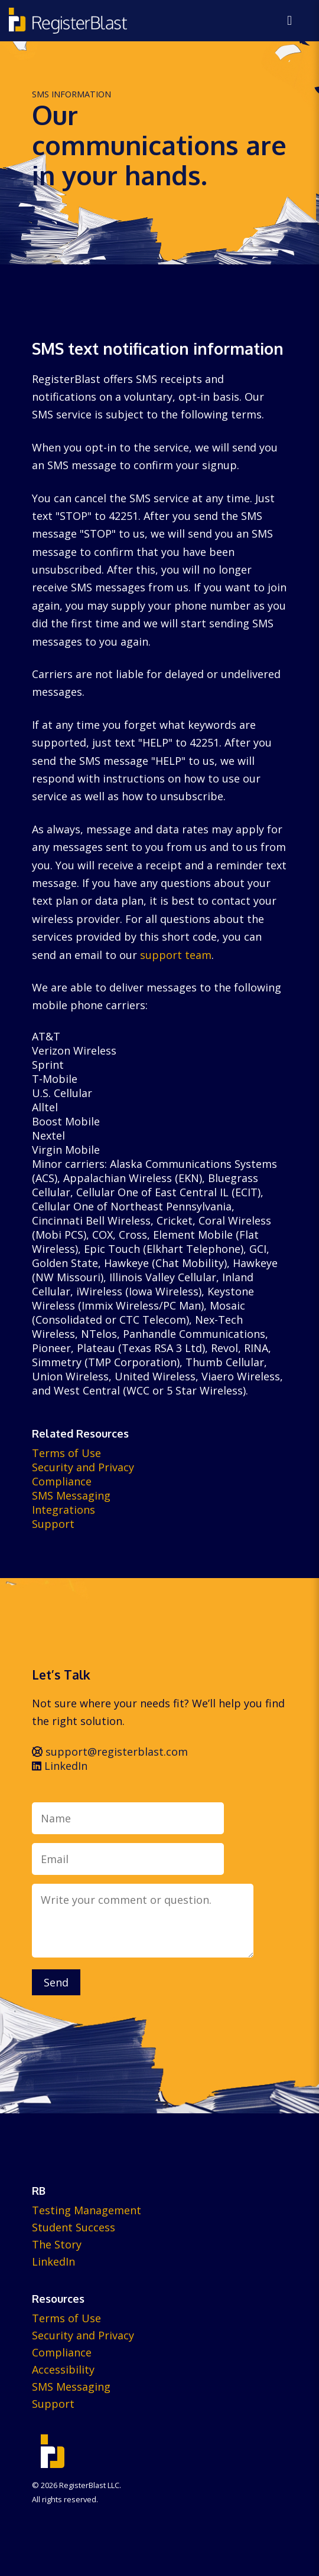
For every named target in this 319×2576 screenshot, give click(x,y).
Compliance (62, 1481)
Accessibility (63, 2369)
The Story (57, 2244)
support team (175, 955)
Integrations (63, 1510)
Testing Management (86, 2210)
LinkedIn (59, 1766)
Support (53, 1524)
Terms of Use (66, 1453)
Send (56, 1982)
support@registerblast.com (110, 1751)
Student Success (73, 2227)
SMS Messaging (71, 1495)
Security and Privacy (83, 1467)
